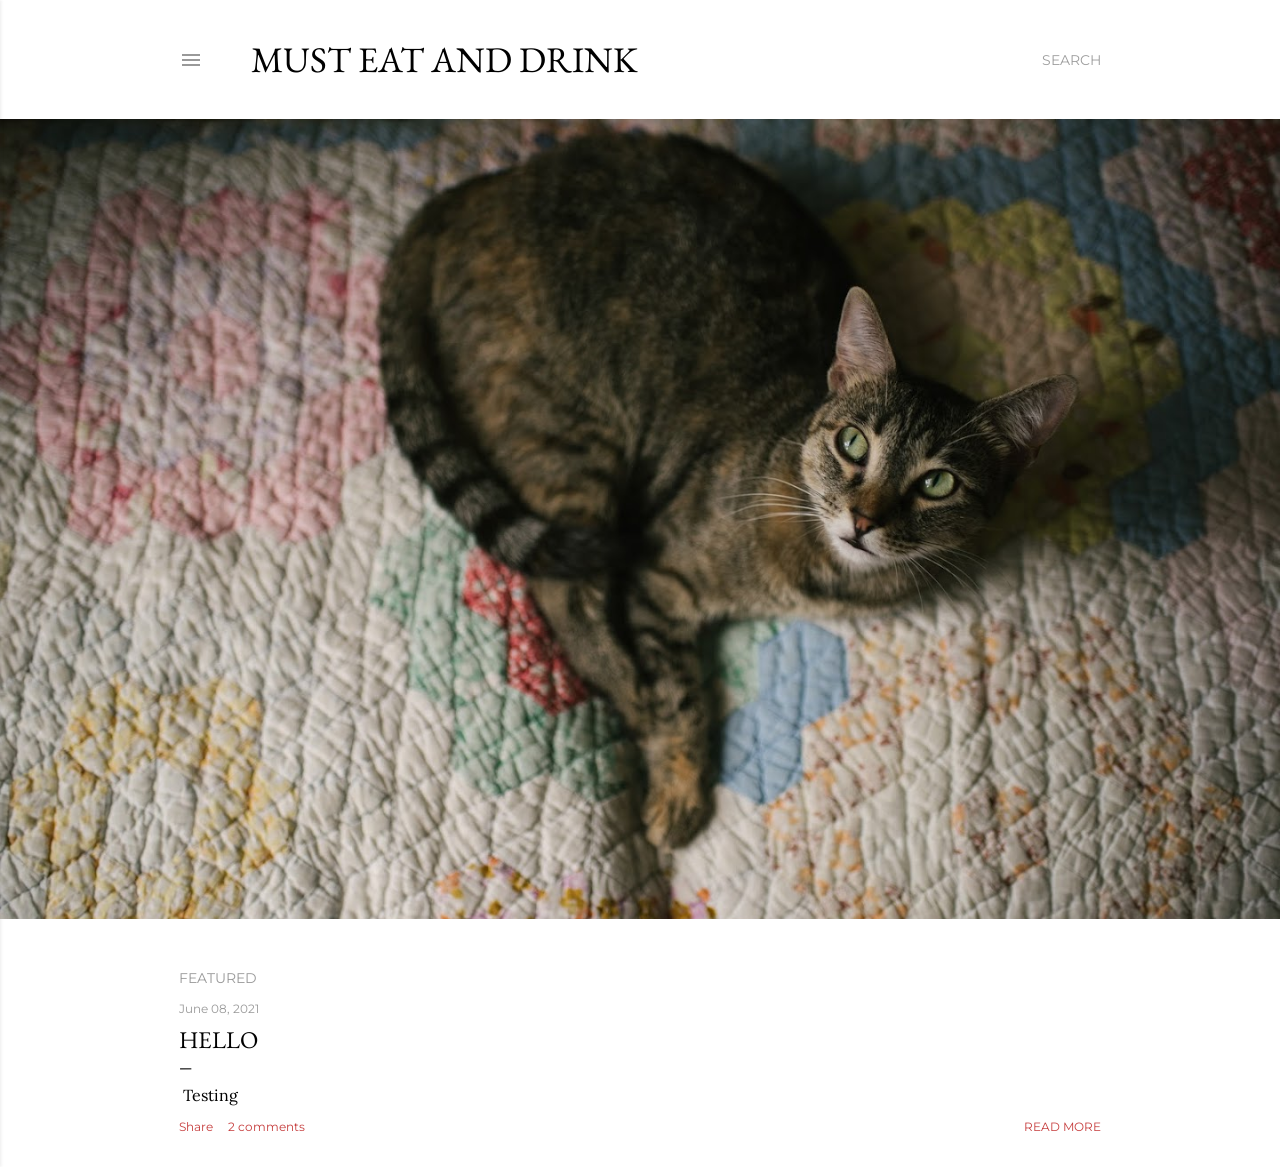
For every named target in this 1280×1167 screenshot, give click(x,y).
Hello (218, 1039)
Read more (1062, 1126)
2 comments (266, 1126)
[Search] (1071, 60)
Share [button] (196, 1126)
